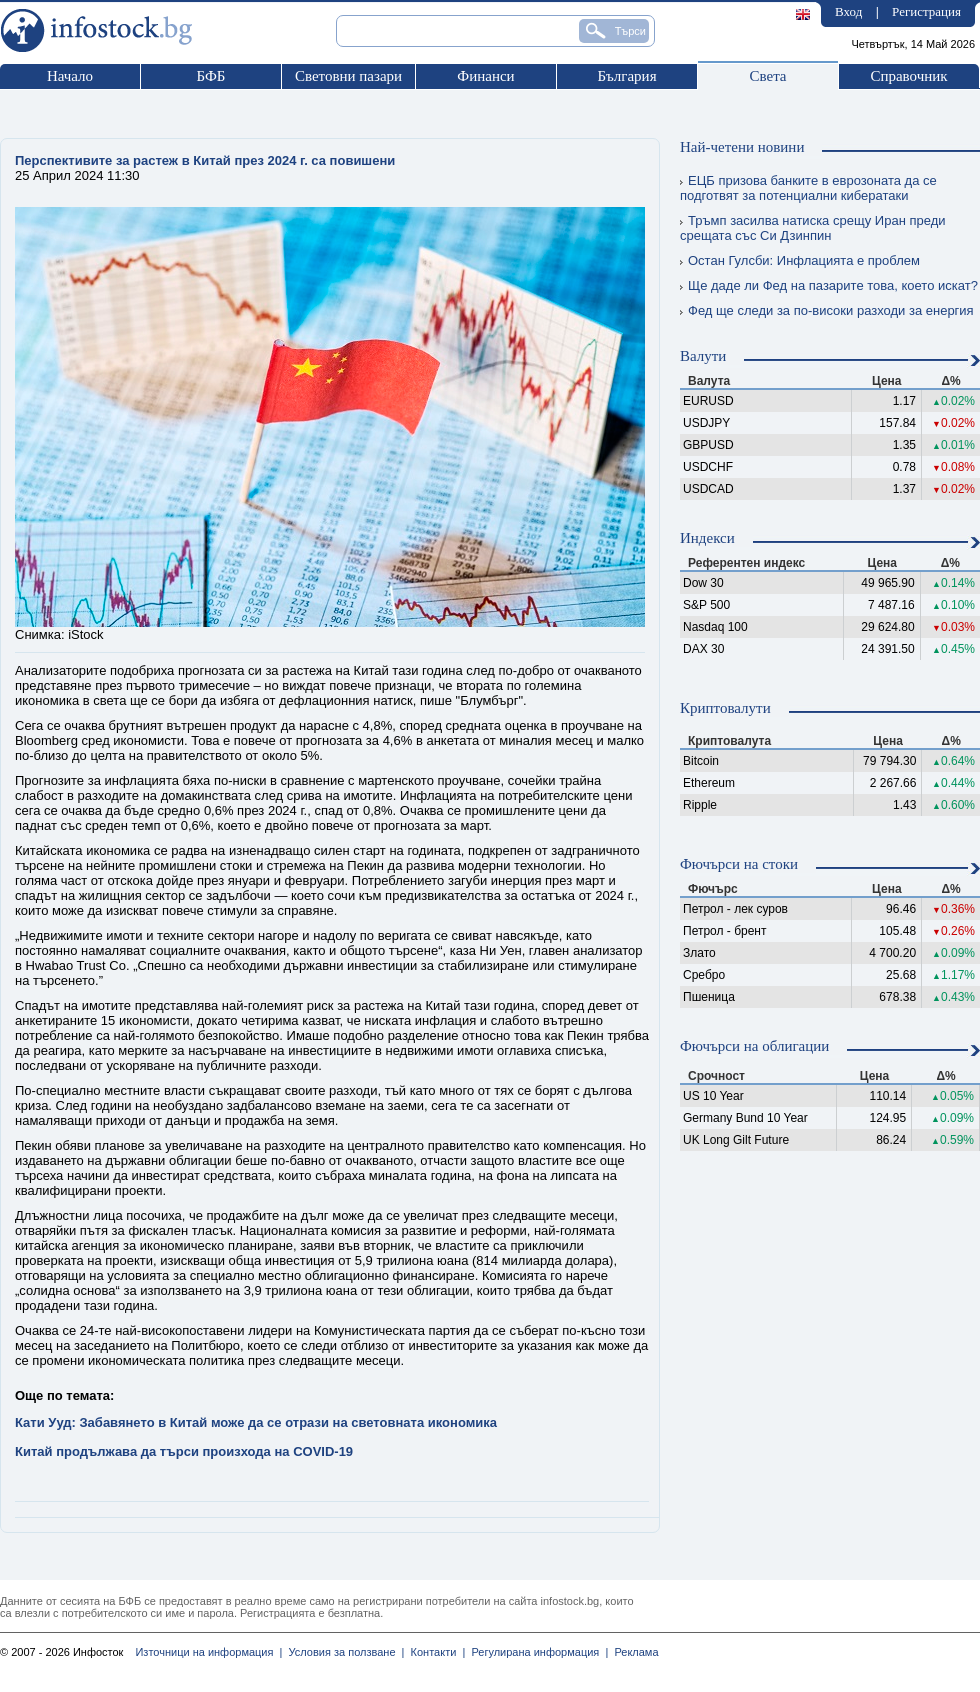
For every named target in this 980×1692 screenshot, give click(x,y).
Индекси (707, 538)
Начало (70, 76)
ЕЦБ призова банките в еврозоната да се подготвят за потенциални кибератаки (808, 188)
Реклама (633, 1652)
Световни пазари (348, 76)
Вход (848, 11)
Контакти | (434, 1652)
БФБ (211, 76)
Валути (703, 356)
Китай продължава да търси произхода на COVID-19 (184, 1451)
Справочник (908, 76)
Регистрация (926, 11)
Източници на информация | (208, 1652)
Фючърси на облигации (754, 1046)
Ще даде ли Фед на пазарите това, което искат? (829, 285)
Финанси (485, 76)
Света (767, 76)
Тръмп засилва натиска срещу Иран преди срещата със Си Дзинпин (813, 228)
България (626, 76)
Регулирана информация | (536, 1652)
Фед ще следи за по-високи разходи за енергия (827, 310)
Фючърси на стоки (739, 864)
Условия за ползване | (343, 1652)
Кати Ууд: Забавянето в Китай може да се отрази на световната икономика (256, 1422)
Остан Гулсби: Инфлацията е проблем (800, 260)
